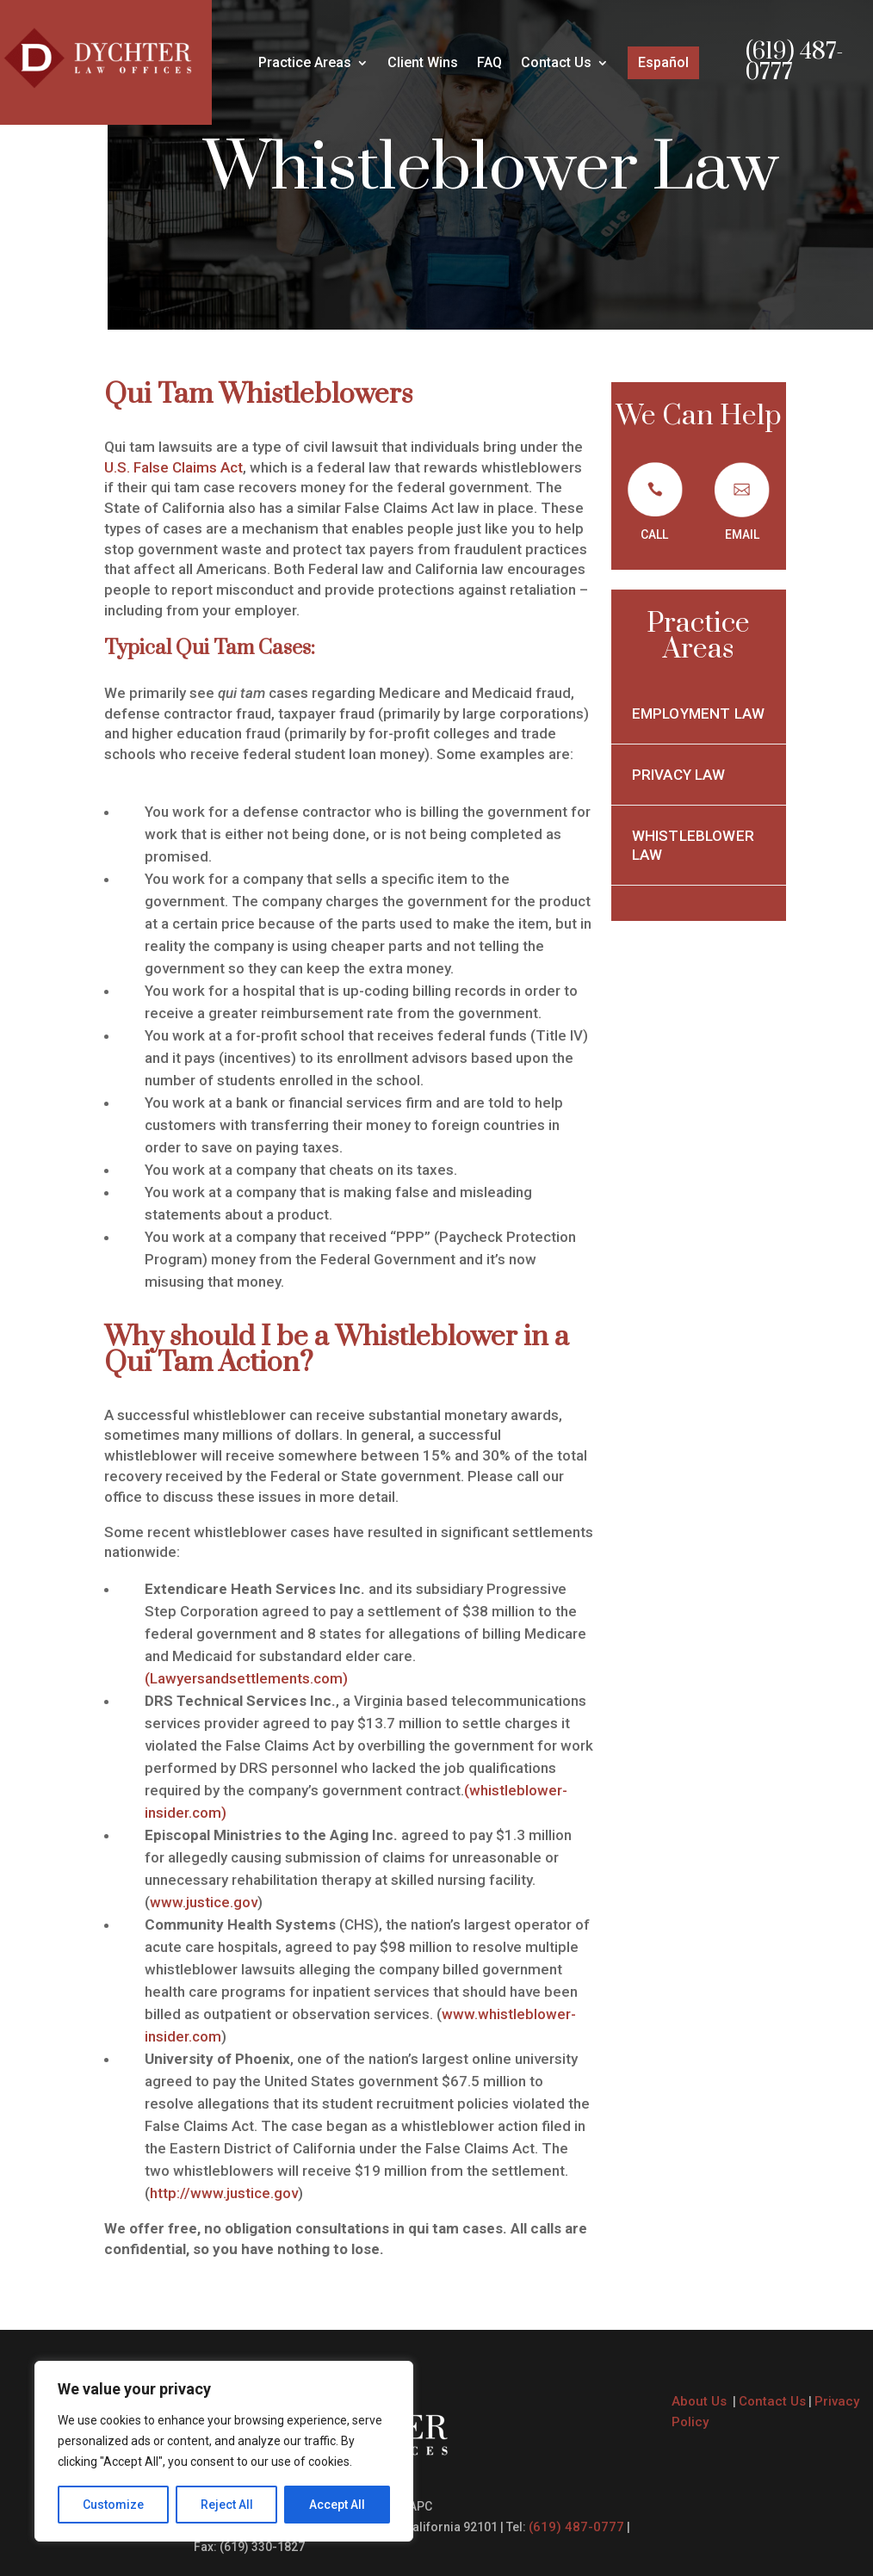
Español (663, 62)
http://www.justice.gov (224, 2193)
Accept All (337, 2504)
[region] (223, 2451)
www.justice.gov (203, 1902)
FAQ (489, 64)
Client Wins (422, 64)
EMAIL (742, 534)
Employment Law (698, 713)
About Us (701, 2401)
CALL (654, 534)
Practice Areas (304, 64)
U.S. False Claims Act (173, 467)
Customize (113, 2504)
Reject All (227, 2504)
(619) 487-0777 (795, 62)
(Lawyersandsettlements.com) (246, 1678)
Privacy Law (680, 774)
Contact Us (556, 64)
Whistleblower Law (693, 845)
